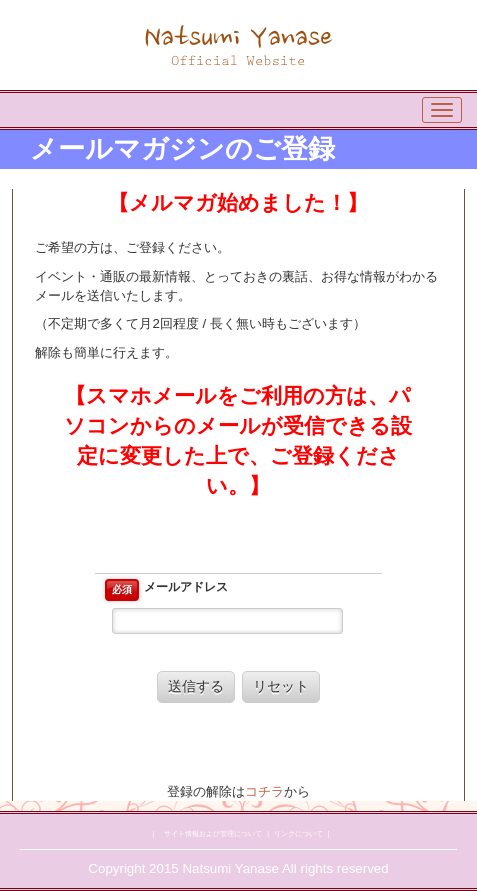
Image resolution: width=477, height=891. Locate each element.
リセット (281, 686)
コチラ (264, 791)
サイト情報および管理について (213, 833)
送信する (196, 686)
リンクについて (298, 833)
